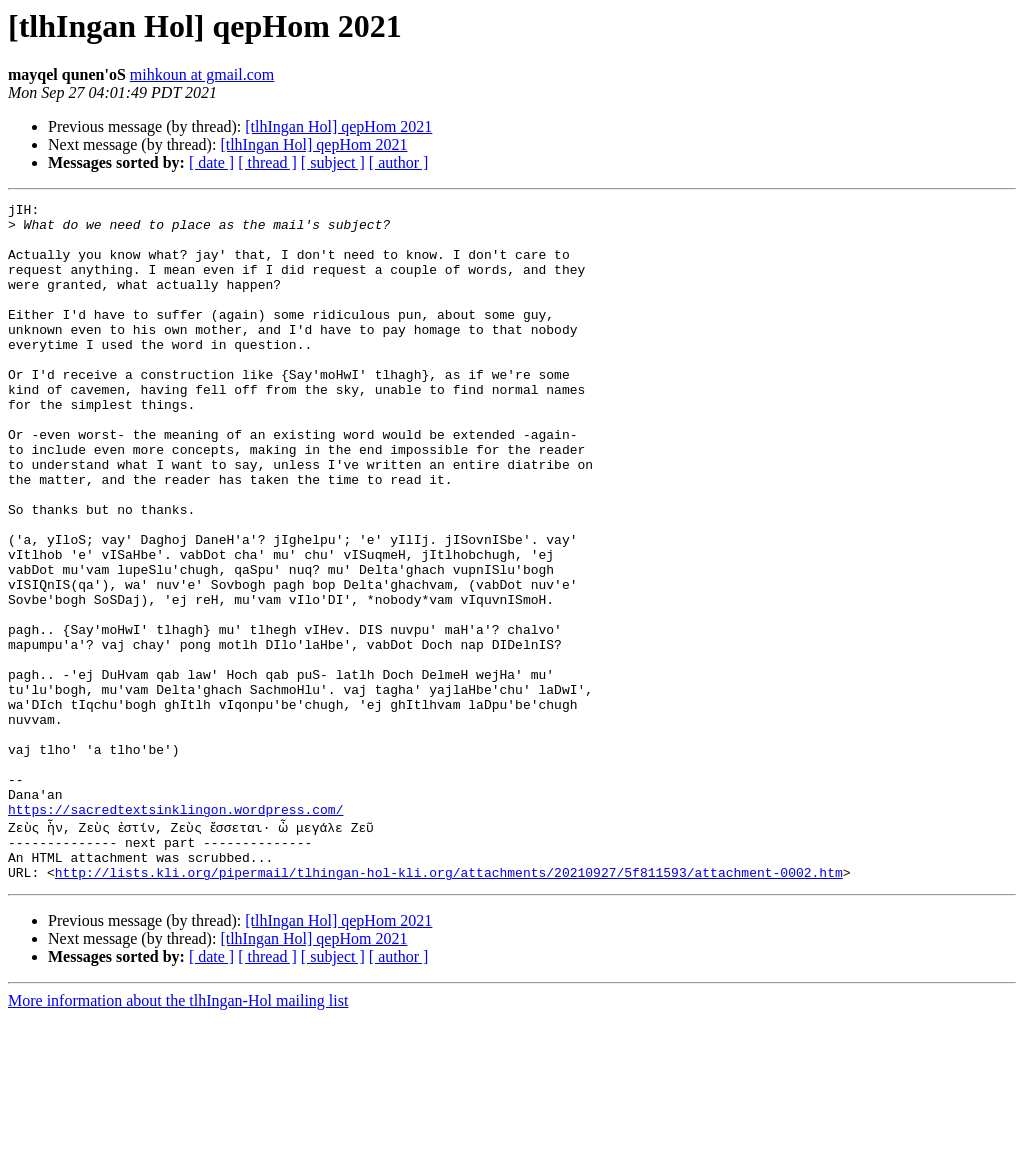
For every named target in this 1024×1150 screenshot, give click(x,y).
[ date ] (211, 162)
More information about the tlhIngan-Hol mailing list (178, 1132)
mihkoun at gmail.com (202, 74)
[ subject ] (333, 162)
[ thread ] (267, 162)
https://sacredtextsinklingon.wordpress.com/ (175, 932)
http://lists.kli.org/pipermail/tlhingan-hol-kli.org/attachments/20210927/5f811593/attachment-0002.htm (449, 1004)
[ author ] (399, 162)
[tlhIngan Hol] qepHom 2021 (338, 126)
